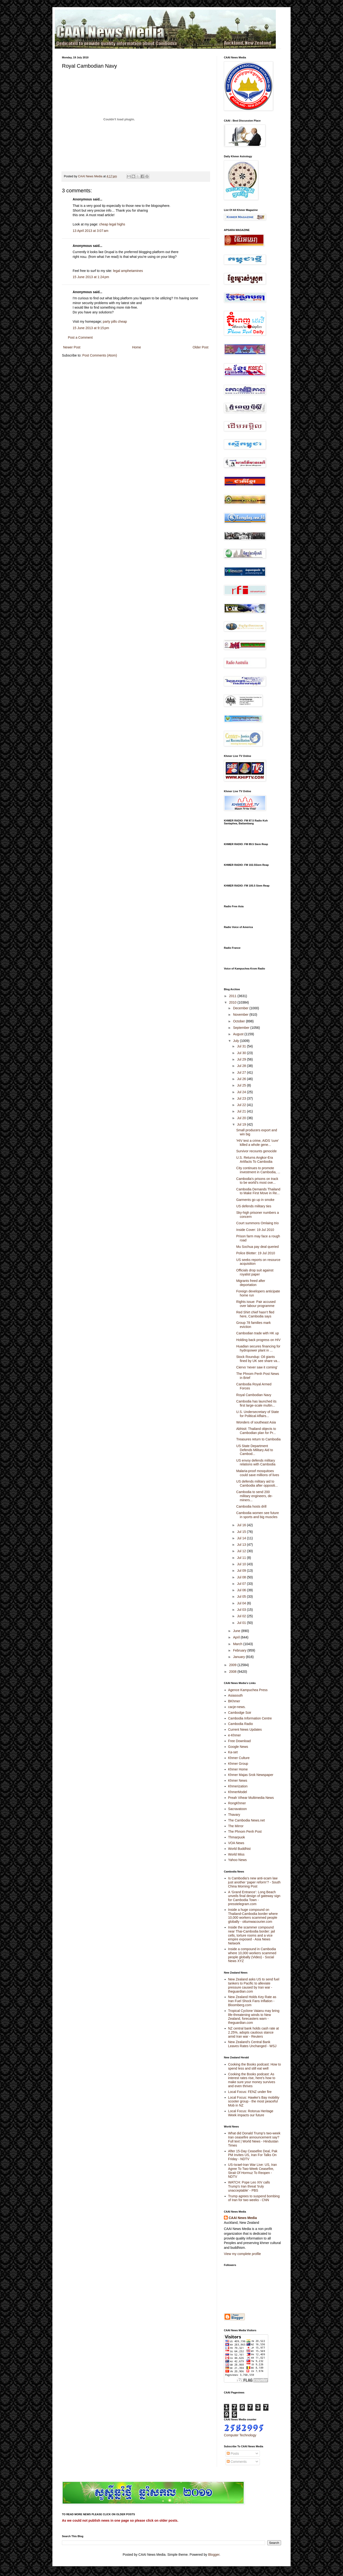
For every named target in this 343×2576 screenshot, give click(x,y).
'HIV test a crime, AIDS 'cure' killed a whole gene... (257, 1143)
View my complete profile (242, 2254)
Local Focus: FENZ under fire (250, 2092)
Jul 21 (242, 1111)
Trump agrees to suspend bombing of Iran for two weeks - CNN (254, 2198)
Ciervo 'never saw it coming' (256, 1367)
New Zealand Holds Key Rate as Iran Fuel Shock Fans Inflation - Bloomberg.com (252, 2001)
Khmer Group (238, 1763)
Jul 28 (242, 1066)
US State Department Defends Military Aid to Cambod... (254, 1450)
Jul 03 (242, 1610)
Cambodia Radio (240, 1724)
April (237, 1637)
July (236, 1041)
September (241, 1028)
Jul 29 (242, 1059)
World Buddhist (239, 1849)
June (237, 1631)
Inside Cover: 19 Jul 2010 (255, 1230)
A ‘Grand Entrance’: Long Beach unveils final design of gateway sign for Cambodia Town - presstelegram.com (254, 1898)
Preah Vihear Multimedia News (251, 1798)
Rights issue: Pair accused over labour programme (256, 1304)
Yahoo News (237, 1860)
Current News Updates (245, 1729)
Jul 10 (242, 1564)
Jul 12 (242, 1551)
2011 (233, 996)
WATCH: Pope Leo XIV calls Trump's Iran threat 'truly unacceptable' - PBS (249, 2186)
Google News (238, 1747)
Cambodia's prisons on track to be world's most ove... (257, 1181)
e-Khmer (234, 1735)
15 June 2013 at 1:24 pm (91, 277)
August (238, 1034)
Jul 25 (242, 1085)
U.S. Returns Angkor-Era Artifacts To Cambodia (254, 1159)
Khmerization (238, 1786)
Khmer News (237, 1780)
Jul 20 (242, 1118)
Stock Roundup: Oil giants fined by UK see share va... (258, 1359)
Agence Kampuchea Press (248, 1690)
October (239, 1021)
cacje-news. (237, 1707)
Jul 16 (242, 1525)
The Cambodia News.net (246, 1820)
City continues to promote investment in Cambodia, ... (258, 1170)
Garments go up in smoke (255, 1200)
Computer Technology (240, 2435)
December (241, 1008)
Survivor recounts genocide (256, 1151)
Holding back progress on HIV (258, 1340)
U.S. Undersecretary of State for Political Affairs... (257, 1414)
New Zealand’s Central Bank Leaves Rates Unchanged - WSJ (252, 2044)
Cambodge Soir (239, 1712)
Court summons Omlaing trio (257, 1223)
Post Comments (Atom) (99, 355)
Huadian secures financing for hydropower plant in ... (258, 1348)
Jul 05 (242, 1596)
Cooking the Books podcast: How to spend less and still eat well (254, 2066)
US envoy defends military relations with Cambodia (255, 1462)
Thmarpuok (236, 1837)
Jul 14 (242, 1538)
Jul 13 (242, 1544)
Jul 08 (242, 1577)
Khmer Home (238, 1769)
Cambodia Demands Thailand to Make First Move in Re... (258, 1191)
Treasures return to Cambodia (258, 1439)
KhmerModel (237, 1792)
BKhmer (234, 1701)
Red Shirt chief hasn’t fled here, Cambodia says (255, 1314)
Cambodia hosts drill (251, 1506)
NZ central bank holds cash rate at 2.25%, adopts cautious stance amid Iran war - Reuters (253, 2032)
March (238, 1644)
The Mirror (236, 1826)
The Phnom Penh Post (245, 1831)
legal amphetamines (128, 271)
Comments (237, 2462)
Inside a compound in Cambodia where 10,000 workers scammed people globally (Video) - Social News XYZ (252, 1955)
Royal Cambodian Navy (253, 1395)
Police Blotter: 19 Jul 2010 (255, 1253)
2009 (233, 1665)
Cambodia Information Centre (250, 1718)
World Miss (236, 1854)
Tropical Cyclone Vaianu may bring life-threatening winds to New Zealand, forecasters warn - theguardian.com (254, 2017)
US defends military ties (253, 1206)
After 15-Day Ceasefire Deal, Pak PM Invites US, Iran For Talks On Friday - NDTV (252, 2155)
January (239, 1657)
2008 (233, 1671)
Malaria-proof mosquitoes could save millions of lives (257, 1473)
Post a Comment (80, 337)
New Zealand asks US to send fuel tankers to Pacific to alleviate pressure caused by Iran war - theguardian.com (253, 1985)
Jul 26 (242, 1079)
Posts (233, 2453)
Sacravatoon (237, 1809)
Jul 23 (242, 1098)
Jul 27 (242, 1072)
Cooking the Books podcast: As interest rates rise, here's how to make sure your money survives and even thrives (251, 2080)
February (240, 1650)
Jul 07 (242, 1584)
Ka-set (233, 1752)
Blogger (213, 2554)
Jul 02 (242, 1616)
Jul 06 (242, 1590)
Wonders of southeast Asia (256, 1422)
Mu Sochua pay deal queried (257, 1247)
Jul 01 (242, 1623)
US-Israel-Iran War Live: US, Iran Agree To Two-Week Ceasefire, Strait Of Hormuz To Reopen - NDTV (252, 2170)
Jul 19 (242, 1124)
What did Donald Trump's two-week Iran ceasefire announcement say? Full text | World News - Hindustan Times (254, 2139)
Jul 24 (242, 1092)
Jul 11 (242, 1558)
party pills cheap (115, 321)
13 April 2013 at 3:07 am (90, 231)
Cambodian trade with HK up (257, 1333)
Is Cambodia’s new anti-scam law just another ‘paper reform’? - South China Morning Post (254, 1882)
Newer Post (71, 347)
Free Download (239, 1741)
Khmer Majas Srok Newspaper (250, 1775)
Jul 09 (242, 1570)
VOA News (236, 1843)
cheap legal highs (112, 224)
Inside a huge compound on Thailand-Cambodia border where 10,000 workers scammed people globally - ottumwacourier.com (253, 1915)
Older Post (200, 347)
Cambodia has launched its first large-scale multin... (256, 1403)
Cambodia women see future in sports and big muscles (257, 1515)
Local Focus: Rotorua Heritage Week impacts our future (250, 2113)
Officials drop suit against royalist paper (254, 1272)
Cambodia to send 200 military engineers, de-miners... (254, 1496)
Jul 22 (242, 1105)
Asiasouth (235, 1695)
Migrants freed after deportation (250, 1283)
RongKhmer (237, 1803)
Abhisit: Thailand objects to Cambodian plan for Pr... (256, 1431)
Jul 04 (242, 1603)
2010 (233, 1002)
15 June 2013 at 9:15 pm (91, 328)
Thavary (234, 1814)
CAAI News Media (243, 2218)
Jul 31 (242, 1046)
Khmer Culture (239, 1758)
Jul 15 (242, 1532)
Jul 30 (242, 1053)
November (241, 1014)
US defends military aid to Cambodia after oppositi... (257, 1483)
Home (136, 347)
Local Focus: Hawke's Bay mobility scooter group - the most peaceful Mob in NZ (253, 2101)
